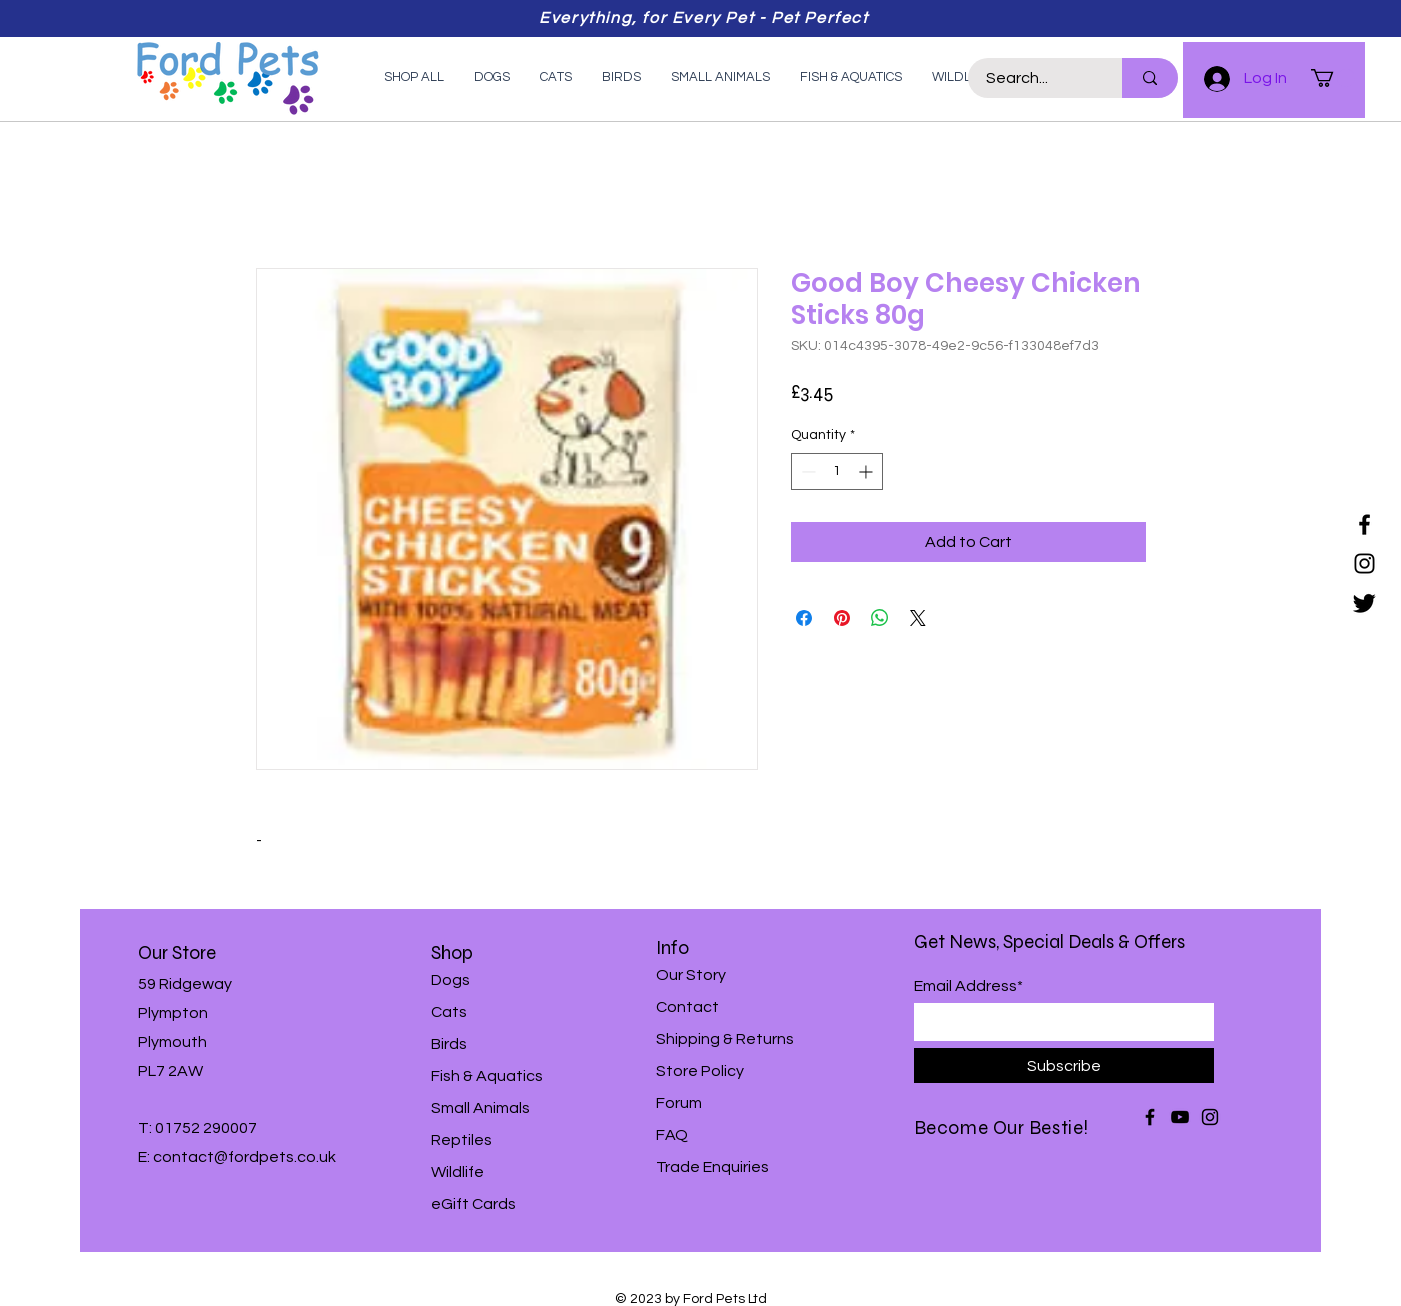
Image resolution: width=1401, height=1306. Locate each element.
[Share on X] (918, 618)
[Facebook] (1364, 524)
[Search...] (1033, 78)
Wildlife (457, 1172)
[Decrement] (806, 471)
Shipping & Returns (725, 1039)
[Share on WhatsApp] (880, 618)
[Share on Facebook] (804, 618)
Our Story (691, 975)
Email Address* (968, 986)
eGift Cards (473, 1204)
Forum (679, 1103)
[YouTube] (1180, 1117)
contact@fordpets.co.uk (244, 1157)
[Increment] (867, 471)
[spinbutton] (837, 471)
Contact (687, 1007)
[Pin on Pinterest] (842, 618)
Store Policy (700, 1071)
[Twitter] (1364, 602)
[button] (1333, 78)
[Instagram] (1364, 563)
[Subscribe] (1064, 1065)
